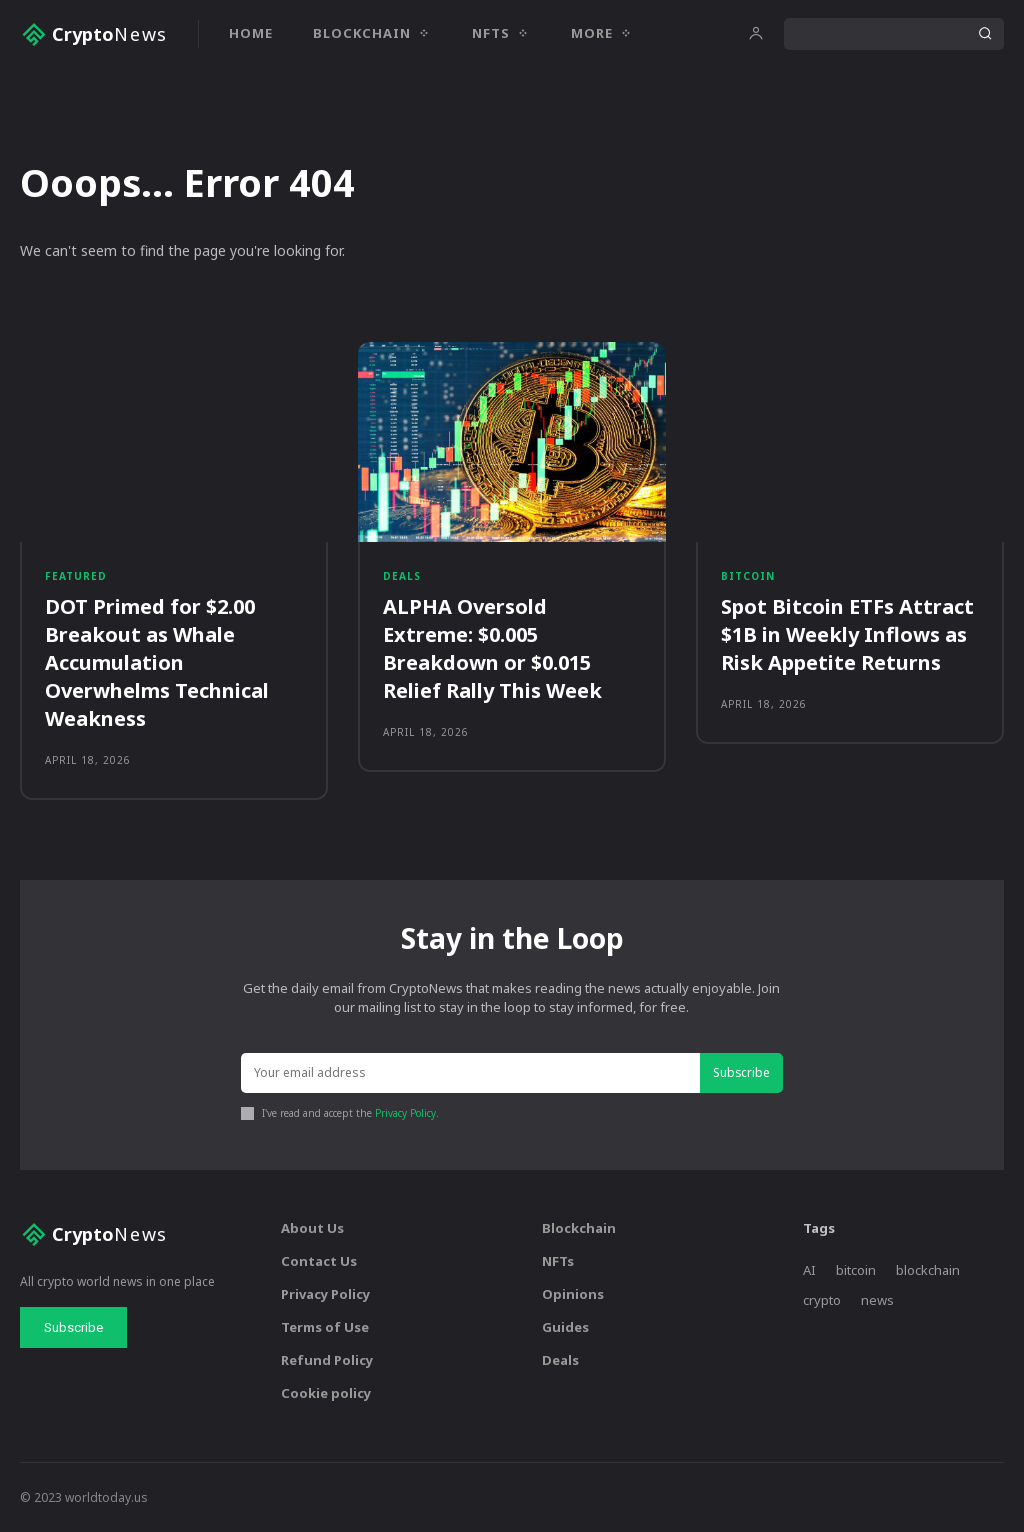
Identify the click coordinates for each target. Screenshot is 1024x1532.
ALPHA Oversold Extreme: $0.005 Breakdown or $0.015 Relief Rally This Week (492, 649)
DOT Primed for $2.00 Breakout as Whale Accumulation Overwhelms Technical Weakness (157, 663)
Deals (402, 577)
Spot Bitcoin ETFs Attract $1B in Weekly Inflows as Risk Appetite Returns (847, 635)
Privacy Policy (405, 1114)
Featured (76, 577)
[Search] (985, 34)
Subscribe (741, 1072)
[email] (470, 1073)
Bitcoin (748, 577)
